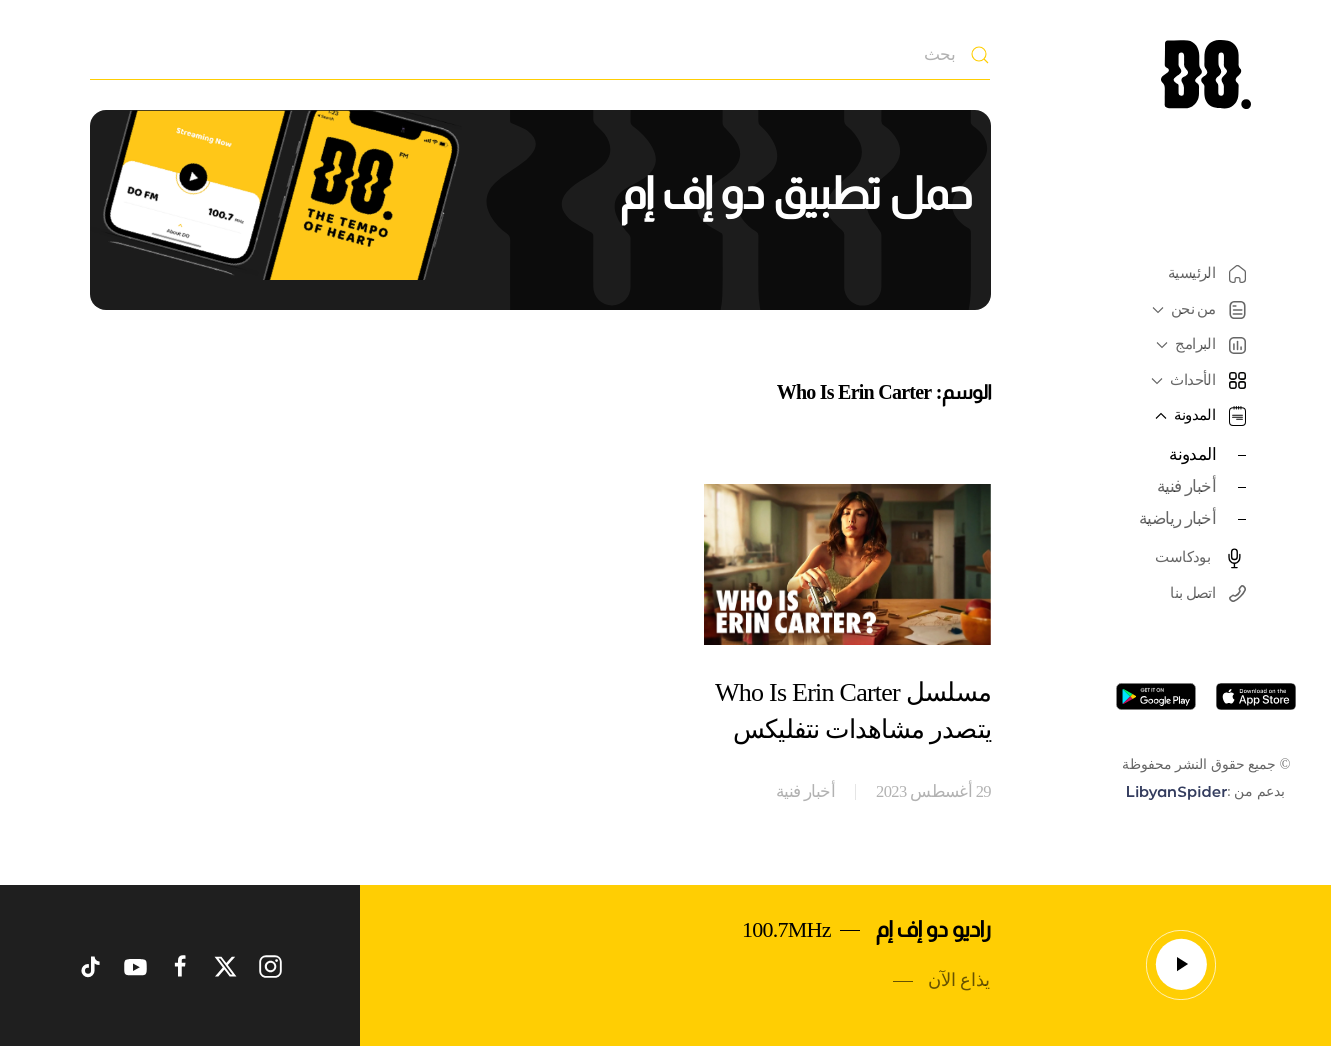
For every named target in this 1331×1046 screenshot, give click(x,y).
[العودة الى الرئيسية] (1206, 74)
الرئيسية (1207, 274)
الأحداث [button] (1196, 380)
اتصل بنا (1208, 593)
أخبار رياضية (1177, 518)
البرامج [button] (1198, 344)
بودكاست (1200, 558)
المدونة (1192, 454)
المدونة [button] (1198, 416)
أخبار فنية (1186, 486)
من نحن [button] (1196, 310)
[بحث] (540, 55)
